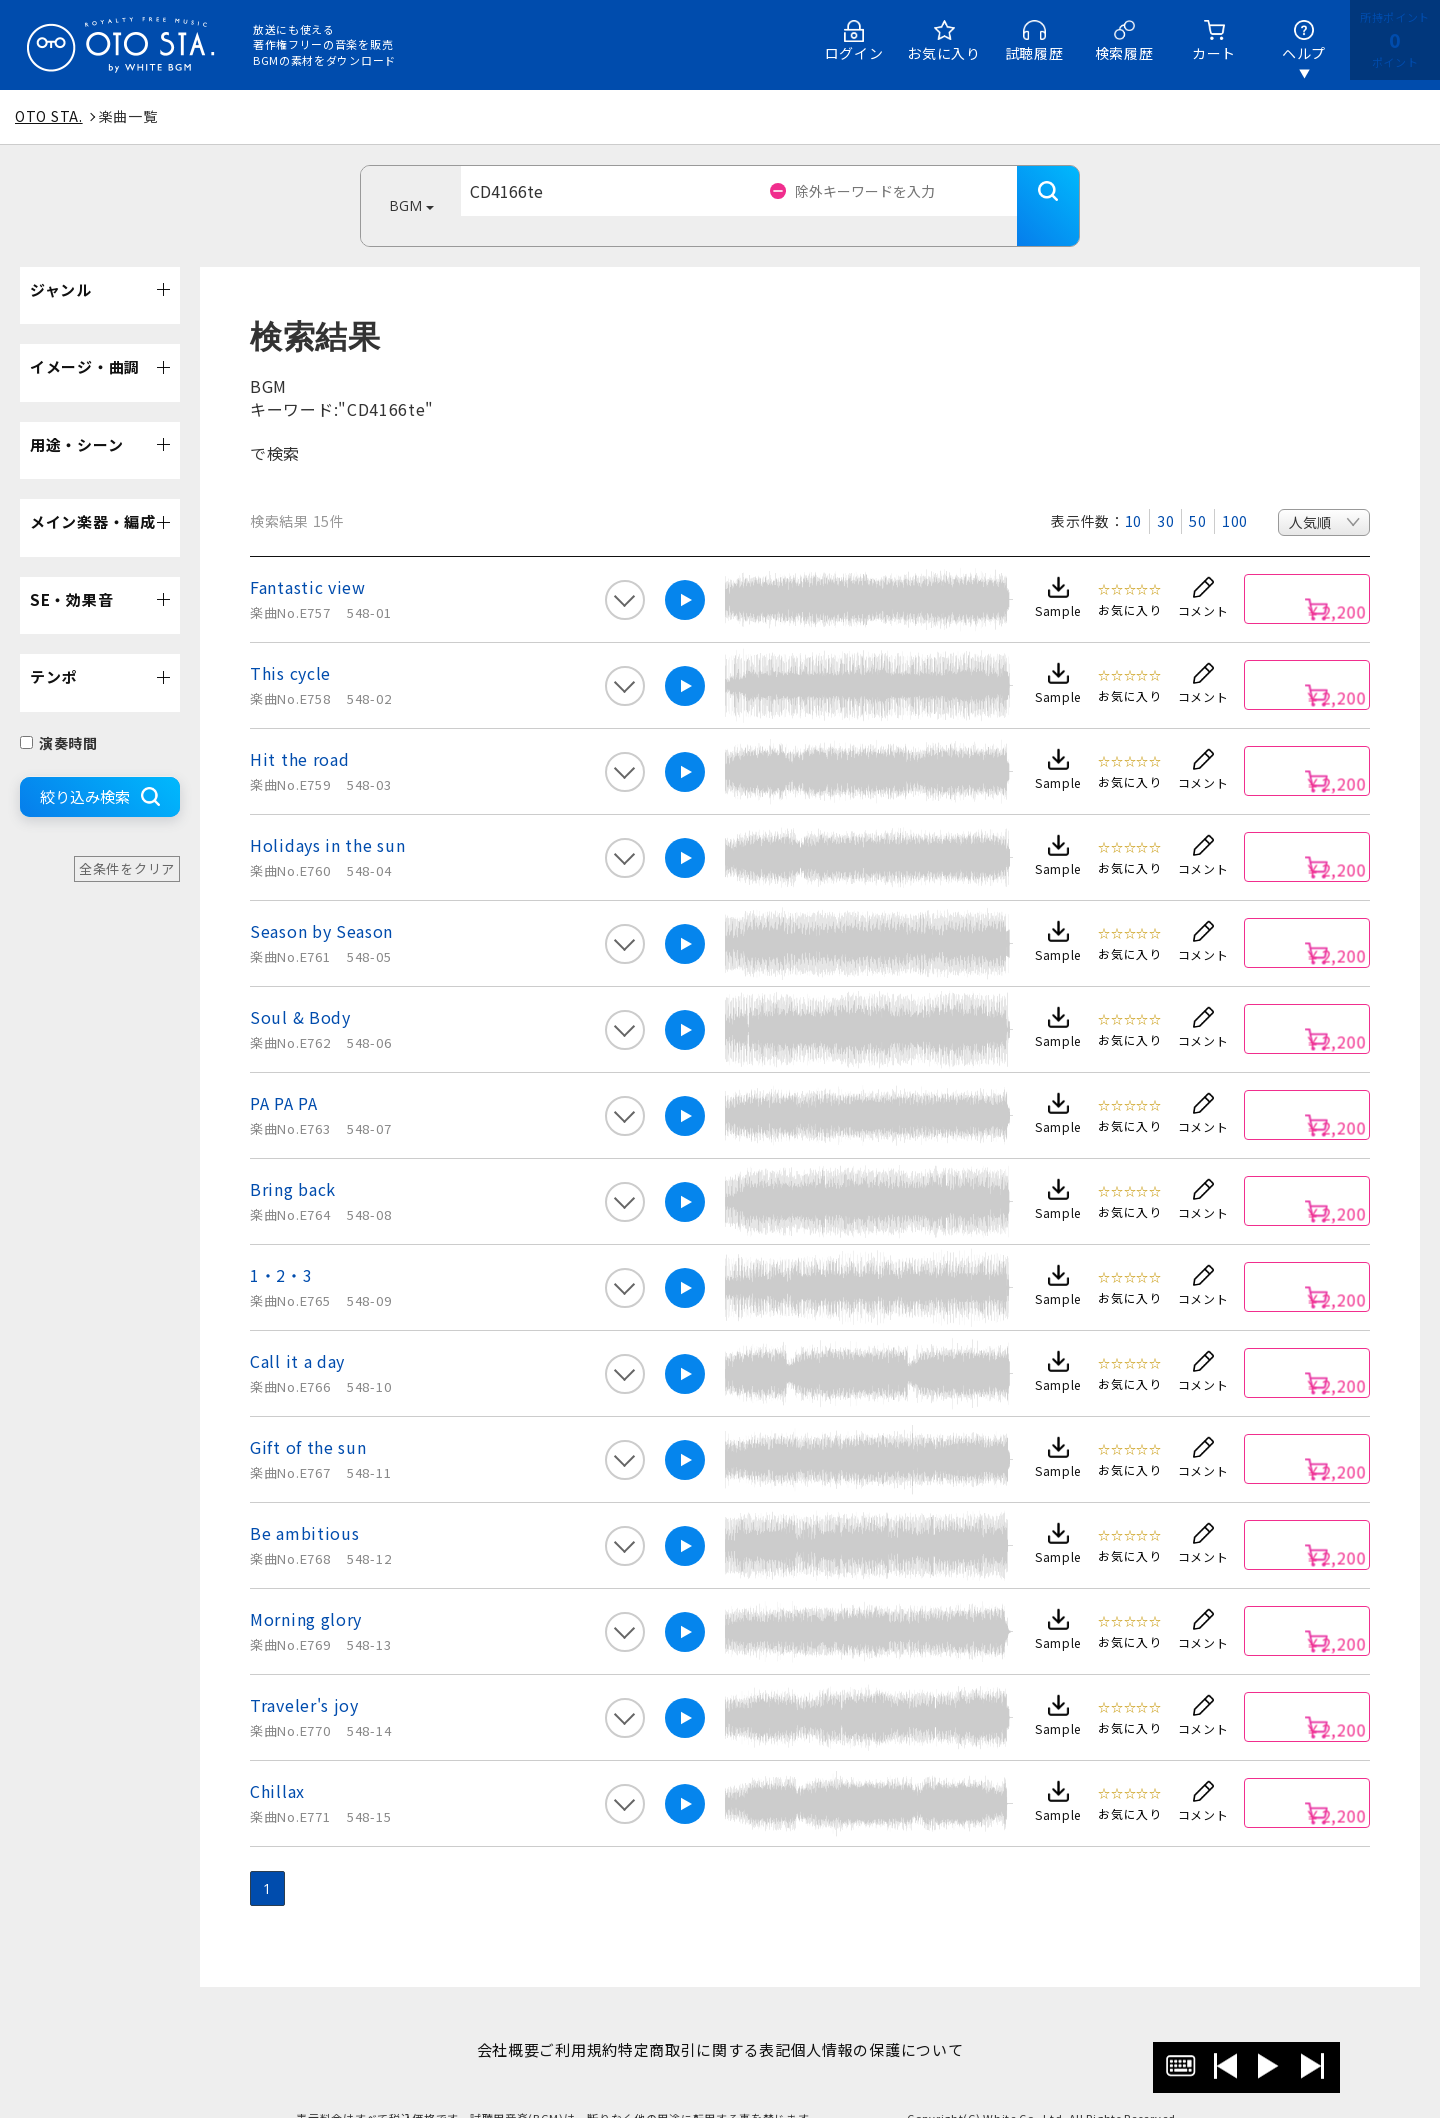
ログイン (854, 53)
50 (1197, 491)
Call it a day (297, 1331)
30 (1165, 491)
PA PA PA (284, 1073)
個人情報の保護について (908, 2019)
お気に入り (944, 53)
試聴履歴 (1034, 53)
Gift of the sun (308, 1417)
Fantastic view (308, 557)
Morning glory (306, 1589)
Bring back (293, 1159)
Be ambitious (304, 1503)
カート (1214, 53)
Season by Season (321, 901)
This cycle (290, 643)
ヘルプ (1304, 53)
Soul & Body (300, 987)
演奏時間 (59, 713)
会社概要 (476, 2019)
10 (1133, 491)
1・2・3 (281, 1245)
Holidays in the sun (327, 815)
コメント (1203, 580)
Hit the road (299, 729)
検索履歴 (1124, 53)
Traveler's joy (304, 1675)
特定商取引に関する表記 (714, 2019)
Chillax (277, 1761)
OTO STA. (49, 116)
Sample (1058, 580)
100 (1235, 491)
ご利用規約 (568, 2019)
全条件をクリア (127, 838)
